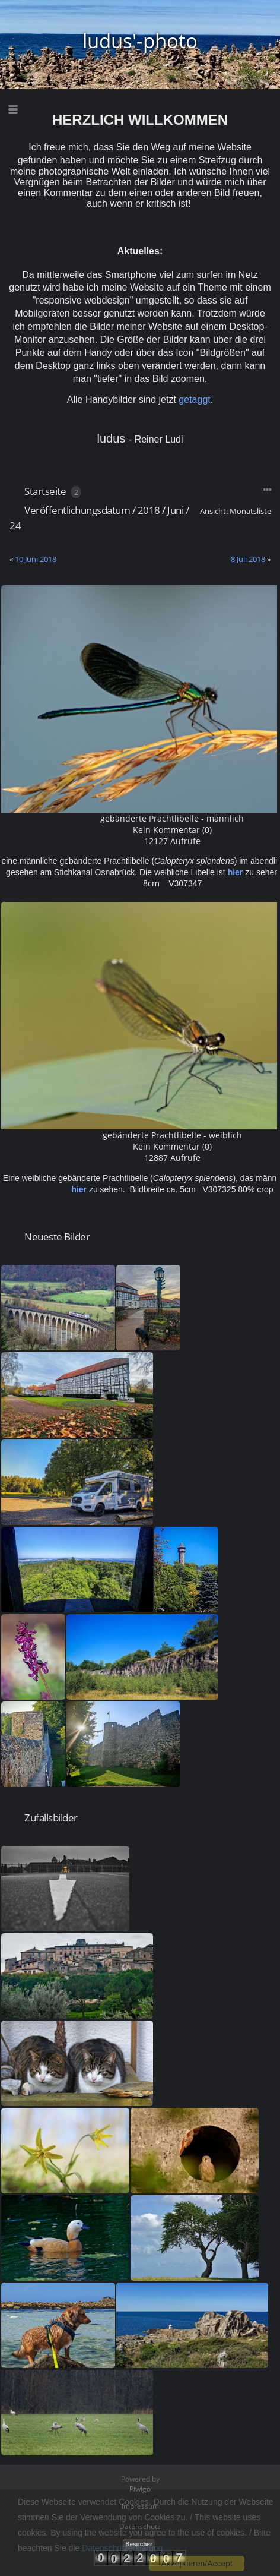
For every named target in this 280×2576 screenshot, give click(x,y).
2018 (149, 510)
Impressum (140, 2506)
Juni (175, 510)
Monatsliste (250, 511)
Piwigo (140, 2489)
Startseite (45, 491)
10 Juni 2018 (35, 559)
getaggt (194, 399)
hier (235, 872)
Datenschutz (140, 2526)
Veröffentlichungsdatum (77, 510)
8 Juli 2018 (248, 559)
